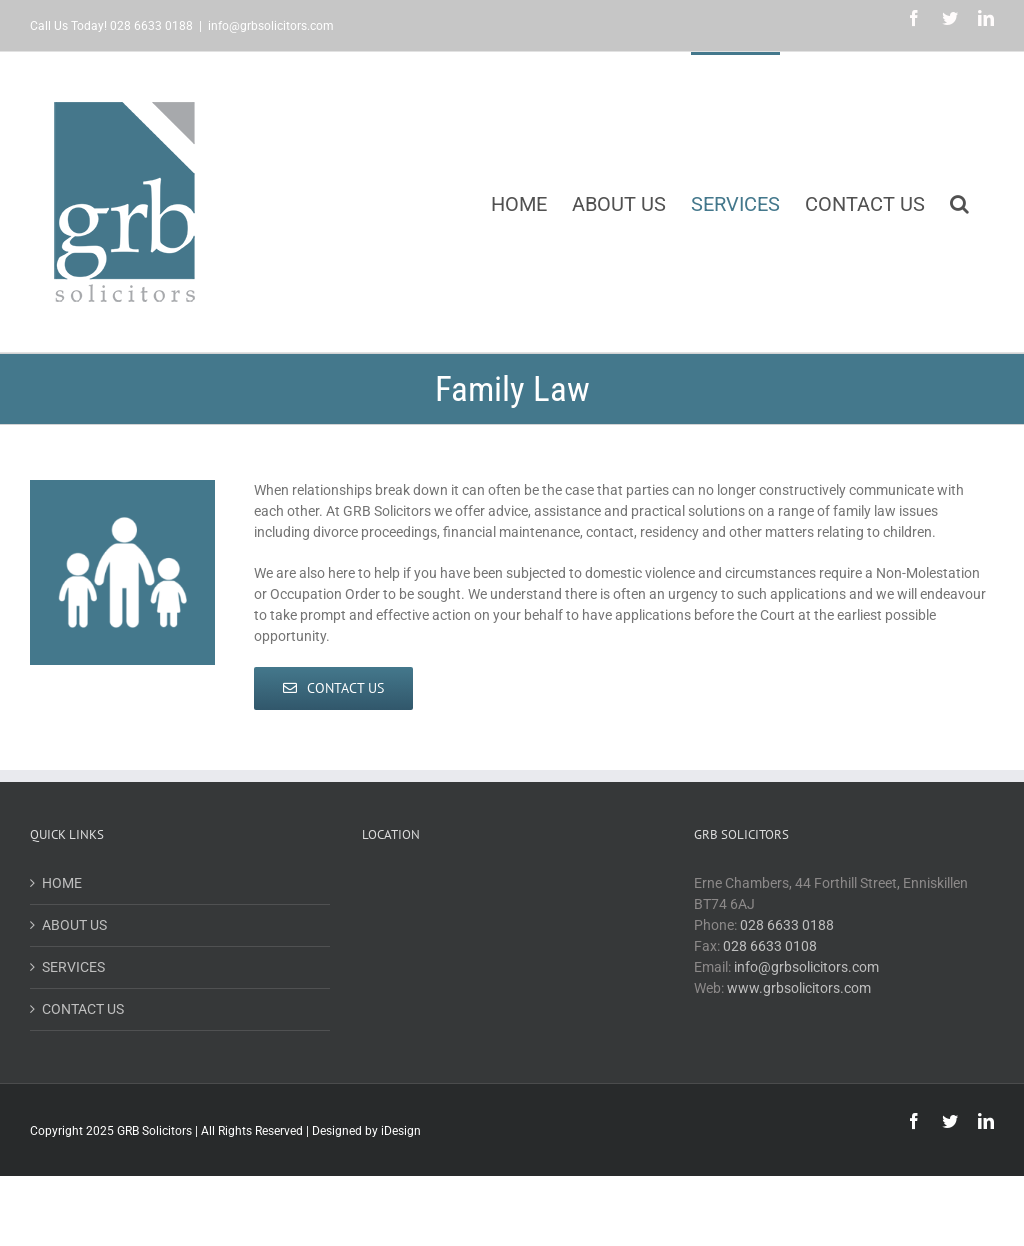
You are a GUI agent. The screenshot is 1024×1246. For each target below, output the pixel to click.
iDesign (401, 1131)
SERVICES (73, 967)
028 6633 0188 (787, 925)
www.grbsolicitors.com (799, 988)
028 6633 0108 (770, 946)
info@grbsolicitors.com (271, 26)
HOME (62, 883)
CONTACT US (83, 1009)
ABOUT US (74, 925)
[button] (959, 202)
